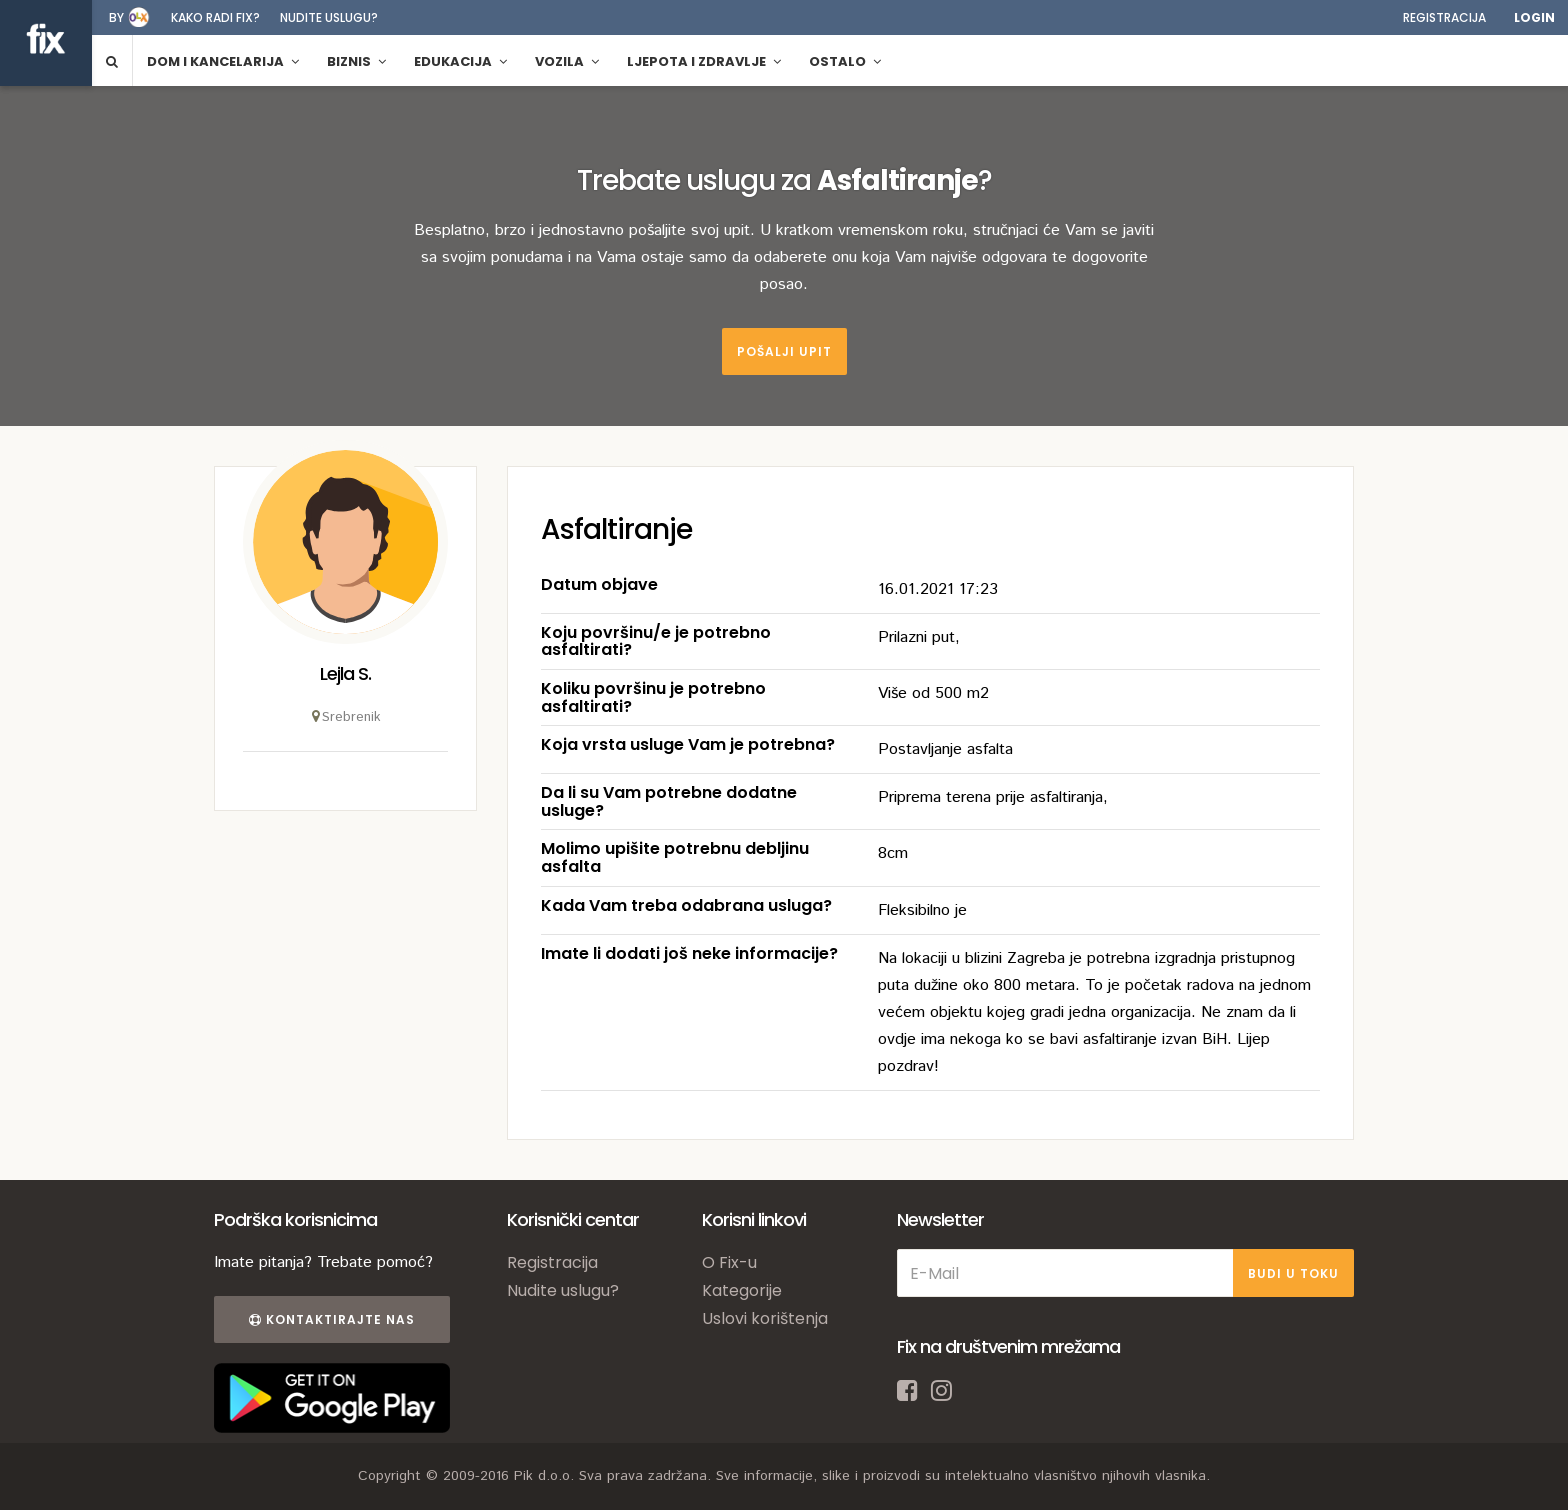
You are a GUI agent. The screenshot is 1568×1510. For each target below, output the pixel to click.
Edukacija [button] (460, 61)
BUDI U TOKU (1293, 1273)
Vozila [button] (567, 61)
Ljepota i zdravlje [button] (704, 61)
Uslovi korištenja (765, 1318)
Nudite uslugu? (329, 17)
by (116, 17)
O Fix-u (729, 1262)
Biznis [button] (356, 61)
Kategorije (742, 1290)
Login (1534, 17)
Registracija (1444, 17)
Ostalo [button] (845, 61)
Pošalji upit (784, 351)
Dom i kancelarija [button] (223, 61)
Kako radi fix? (215, 17)
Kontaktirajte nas (332, 1319)
